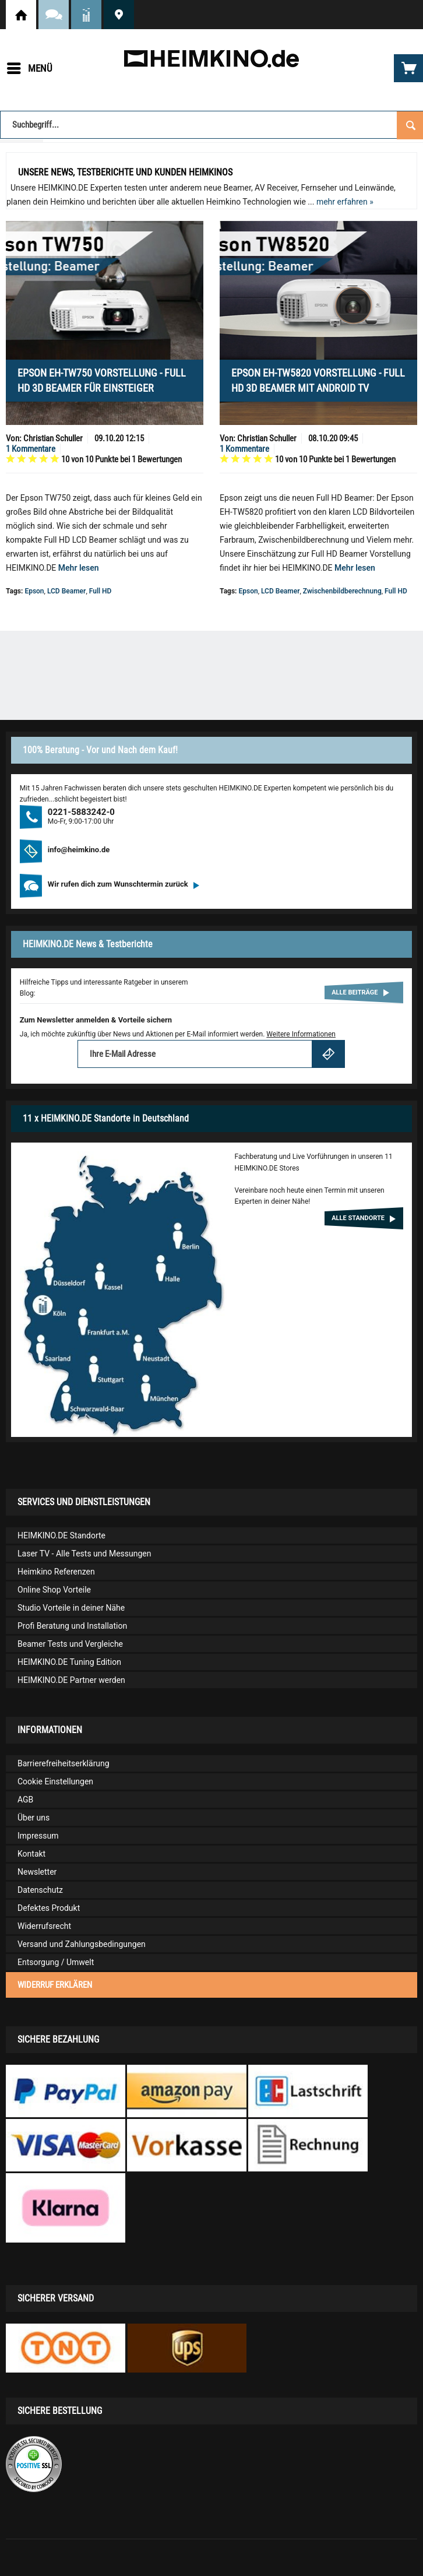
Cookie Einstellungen (55, 1781)
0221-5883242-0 (81, 812)
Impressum (37, 1835)
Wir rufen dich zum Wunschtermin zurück (123, 884)
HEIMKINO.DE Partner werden (71, 1680)
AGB (25, 1799)
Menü (29, 66)
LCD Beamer (66, 591)
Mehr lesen (78, 567)
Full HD (100, 591)
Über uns (33, 1817)
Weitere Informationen (301, 1034)
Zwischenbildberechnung (342, 591)
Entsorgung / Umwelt (55, 1962)
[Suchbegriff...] (211, 125)
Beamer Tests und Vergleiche (70, 1644)
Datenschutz (40, 1890)
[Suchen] (410, 124)
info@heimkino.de (79, 849)
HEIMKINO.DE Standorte (119, 14)
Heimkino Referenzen (56, 1571)
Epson (34, 591)
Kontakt (31, 1853)
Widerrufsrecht (44, 1926)
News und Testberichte (86, 14)
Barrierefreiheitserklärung (63, 1763)
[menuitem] (29, 68)
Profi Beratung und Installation (72, 1625)
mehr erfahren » (344, 201)
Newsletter (37, 1871)
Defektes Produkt (48, 1908)
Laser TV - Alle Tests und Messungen (84, 1553)
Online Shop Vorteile (54, 1589)
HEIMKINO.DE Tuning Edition (69, 1662)
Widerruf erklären (54, 1985)
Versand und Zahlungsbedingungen (81, 1944)
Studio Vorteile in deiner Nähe (71, 1607)
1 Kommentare (30, 449)
